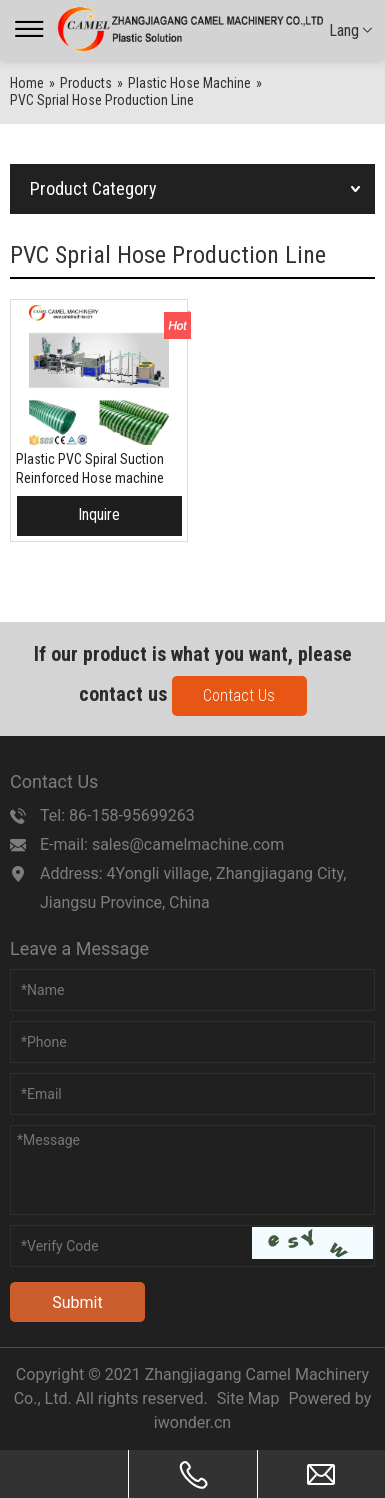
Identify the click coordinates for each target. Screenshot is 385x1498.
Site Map (248, 1398)
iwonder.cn (192, 1422)
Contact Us (239, 695)
